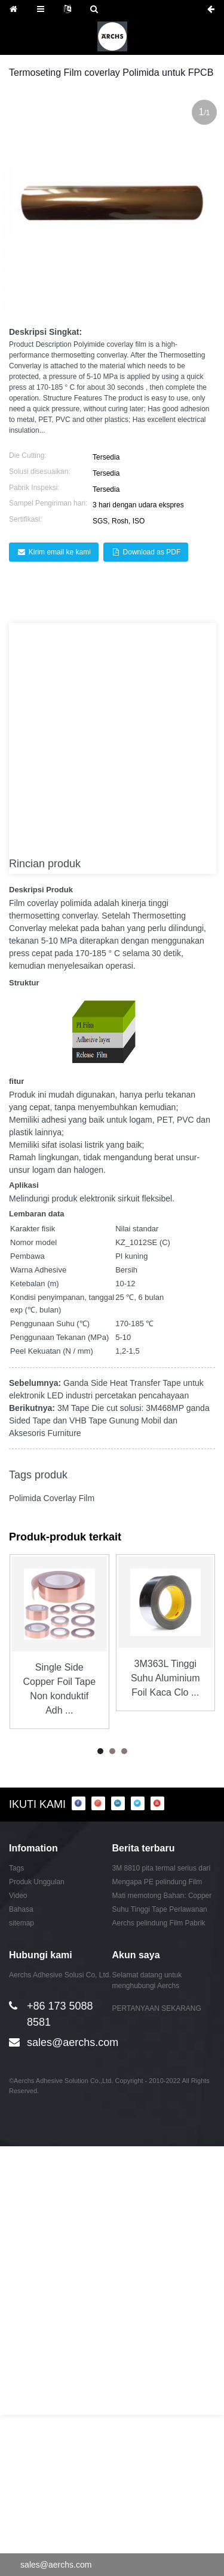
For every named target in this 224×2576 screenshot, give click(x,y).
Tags (16, 1868)
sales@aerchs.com (72, 2042)
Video (18, 1895)
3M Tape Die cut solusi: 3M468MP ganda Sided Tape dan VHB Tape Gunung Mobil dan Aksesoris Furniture (109, 1420)
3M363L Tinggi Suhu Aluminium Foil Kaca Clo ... (165, 1678)
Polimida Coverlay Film (51, 1498)
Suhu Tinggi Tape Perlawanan (159, 1909)
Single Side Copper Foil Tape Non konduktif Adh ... (59, 1688)
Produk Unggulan (37, 1882)
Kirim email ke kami (60, 552)
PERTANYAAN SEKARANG (156, 2008)
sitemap (21, 1923)
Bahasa (21, 1909)
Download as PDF (152, 552)
